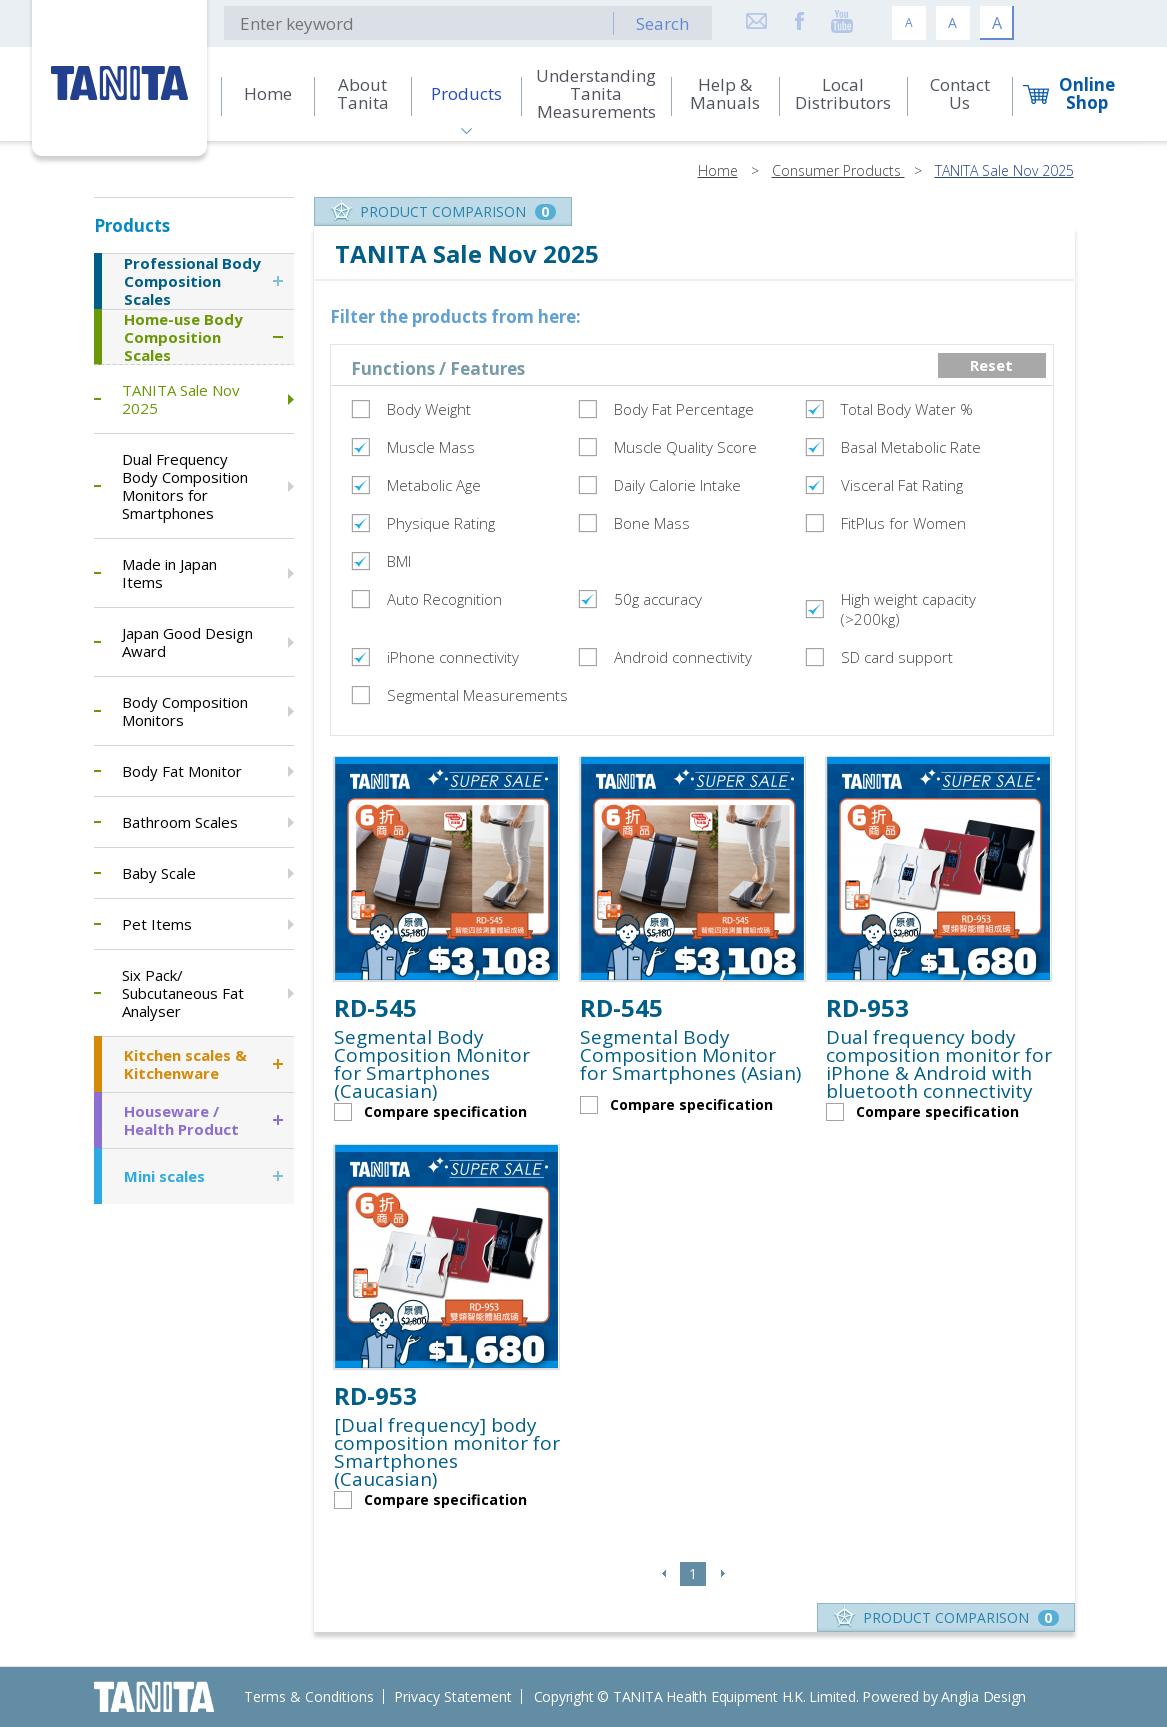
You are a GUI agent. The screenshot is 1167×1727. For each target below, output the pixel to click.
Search (662, 23)
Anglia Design (983, 1696)
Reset (991, 365)
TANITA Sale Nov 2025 (1004, 170)
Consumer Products (838, 170)
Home (718, 170)
